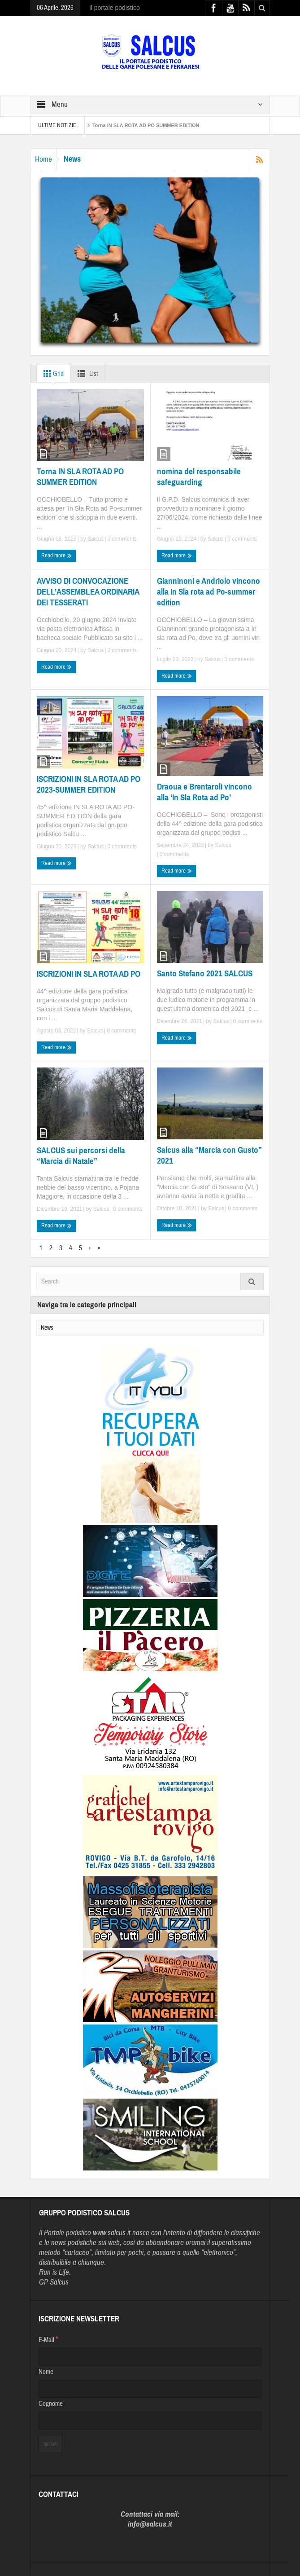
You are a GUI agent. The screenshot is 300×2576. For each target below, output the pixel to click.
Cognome (51, 2404)
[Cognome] (150, 2421)
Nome (46, 2372)
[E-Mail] (150, 2357)
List (86, 373)
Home (43, 159)
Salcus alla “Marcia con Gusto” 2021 (209, 1155)
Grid (52, 373)
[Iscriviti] (50, 2444)
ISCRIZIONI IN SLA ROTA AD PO (88, 974)
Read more (56, 555)
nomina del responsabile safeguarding (199, 476)
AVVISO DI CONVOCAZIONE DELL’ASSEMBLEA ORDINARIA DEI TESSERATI (88, 592)
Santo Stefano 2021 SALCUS (204, 973)
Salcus (95, 539)
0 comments (121, 539)
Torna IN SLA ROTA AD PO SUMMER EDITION (146, 125)
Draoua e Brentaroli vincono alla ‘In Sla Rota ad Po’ (204, 792)
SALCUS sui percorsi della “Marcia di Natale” (81, 1155)
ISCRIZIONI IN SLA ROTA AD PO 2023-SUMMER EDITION (88, 784)
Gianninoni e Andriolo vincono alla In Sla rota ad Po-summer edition (208, 592)
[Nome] (150, 2389)
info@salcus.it (150, 2524)
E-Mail (48, 2339)
